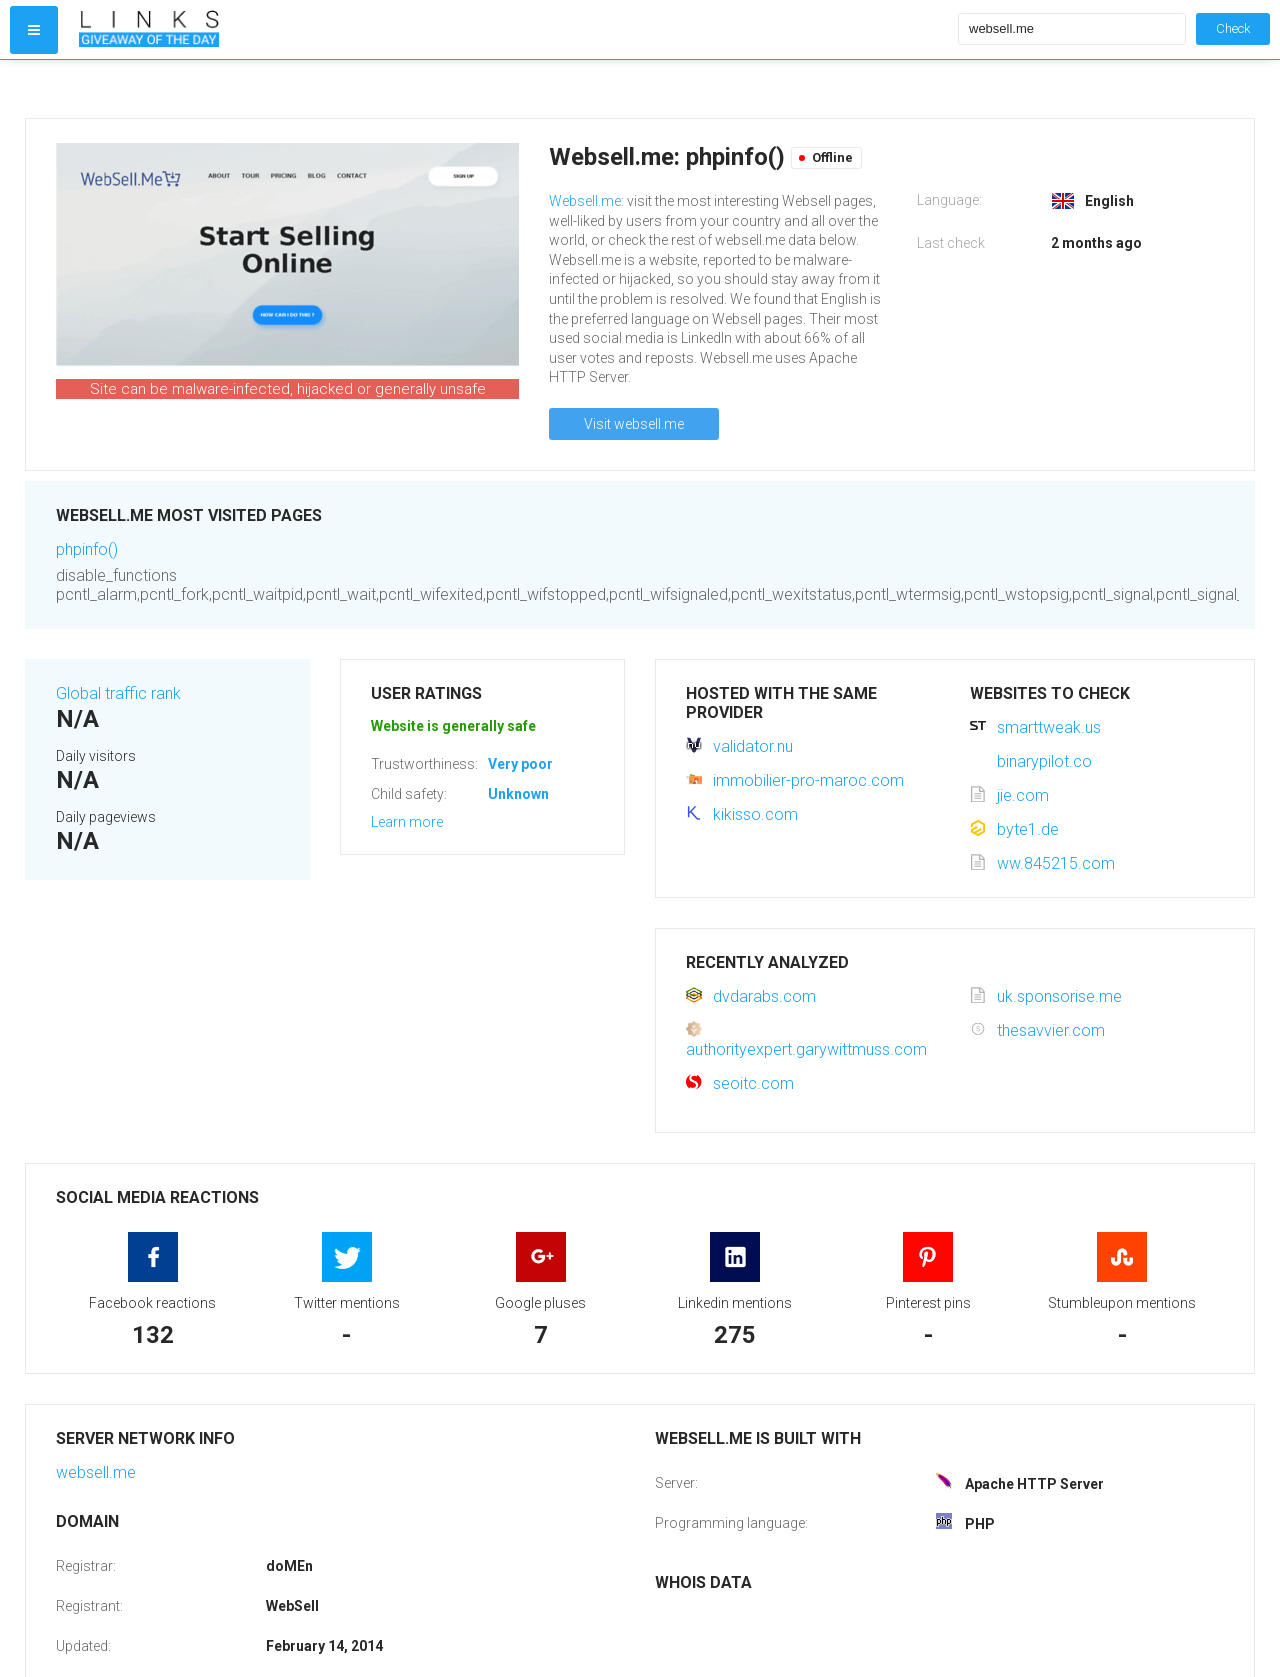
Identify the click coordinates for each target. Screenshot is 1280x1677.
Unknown (518, 794)
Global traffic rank (118, 693)
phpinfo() (87, 549)
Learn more (407, 822)
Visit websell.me (634, 424)
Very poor (520, 764)
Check (1233, 28)
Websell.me (585, 201)
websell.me (96, 1472)
